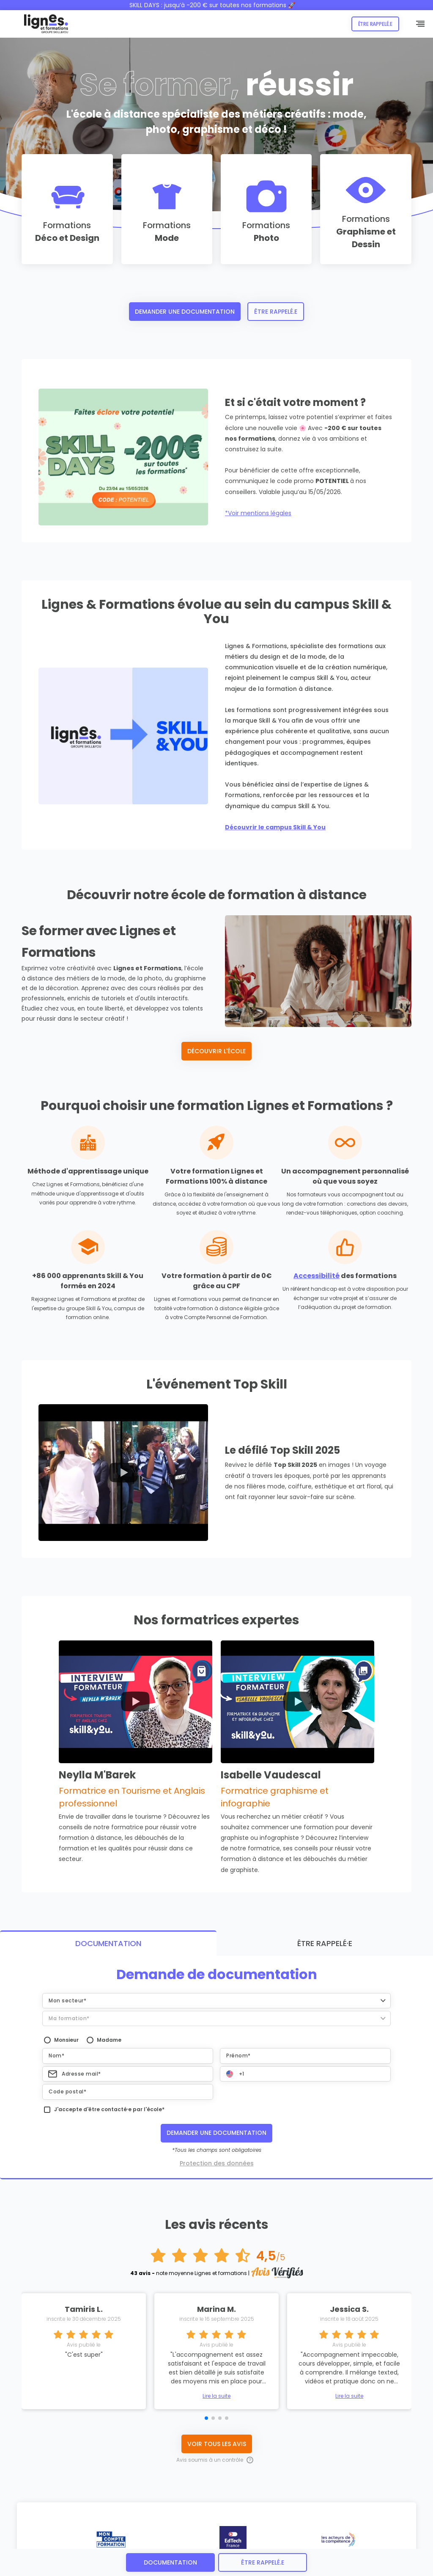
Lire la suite (216, 2173)
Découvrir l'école (216, 1051)
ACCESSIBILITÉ (146, 2546)
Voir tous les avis (216, 2220)
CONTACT (283, 2546)
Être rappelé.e (375, 24)
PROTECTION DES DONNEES (94, 2546)
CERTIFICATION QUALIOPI (197, 2546)
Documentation (170, 2562)
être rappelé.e (262, 2562)
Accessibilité (316, 1276)
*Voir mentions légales (258, 513)
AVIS (309, 2546)
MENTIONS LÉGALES (36, 2546)
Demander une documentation (185, 311)
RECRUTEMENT (247, 2546)
